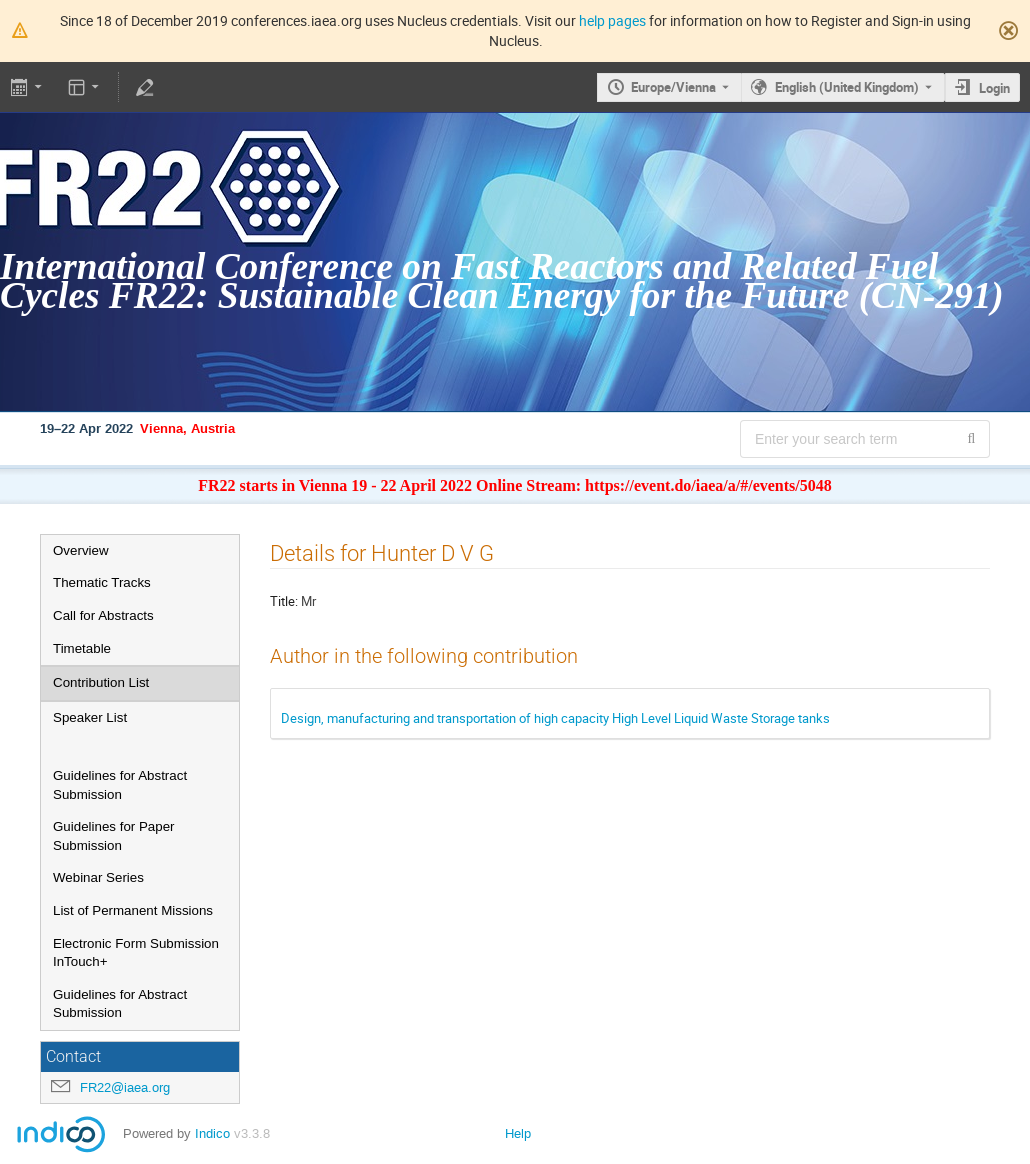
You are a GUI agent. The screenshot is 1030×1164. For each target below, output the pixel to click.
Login (994, 88)
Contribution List (101, 682)
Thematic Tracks (102, 582)
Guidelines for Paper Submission (114, 836)
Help (518, 1133)
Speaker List (90, 717)
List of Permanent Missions (133, 910)
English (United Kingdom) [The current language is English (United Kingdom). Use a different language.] (847, 87)
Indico (212, 1133)
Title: (284, 601)
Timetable (82, 648)
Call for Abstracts (103, 615)
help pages (612, 20)
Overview (81, 550)
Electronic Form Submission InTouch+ (136, 953)
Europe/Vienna (673, 87)
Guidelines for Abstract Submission (120, 785)
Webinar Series (98, 877)
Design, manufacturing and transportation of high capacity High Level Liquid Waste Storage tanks (555, 718)
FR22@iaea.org (125, 1087)
